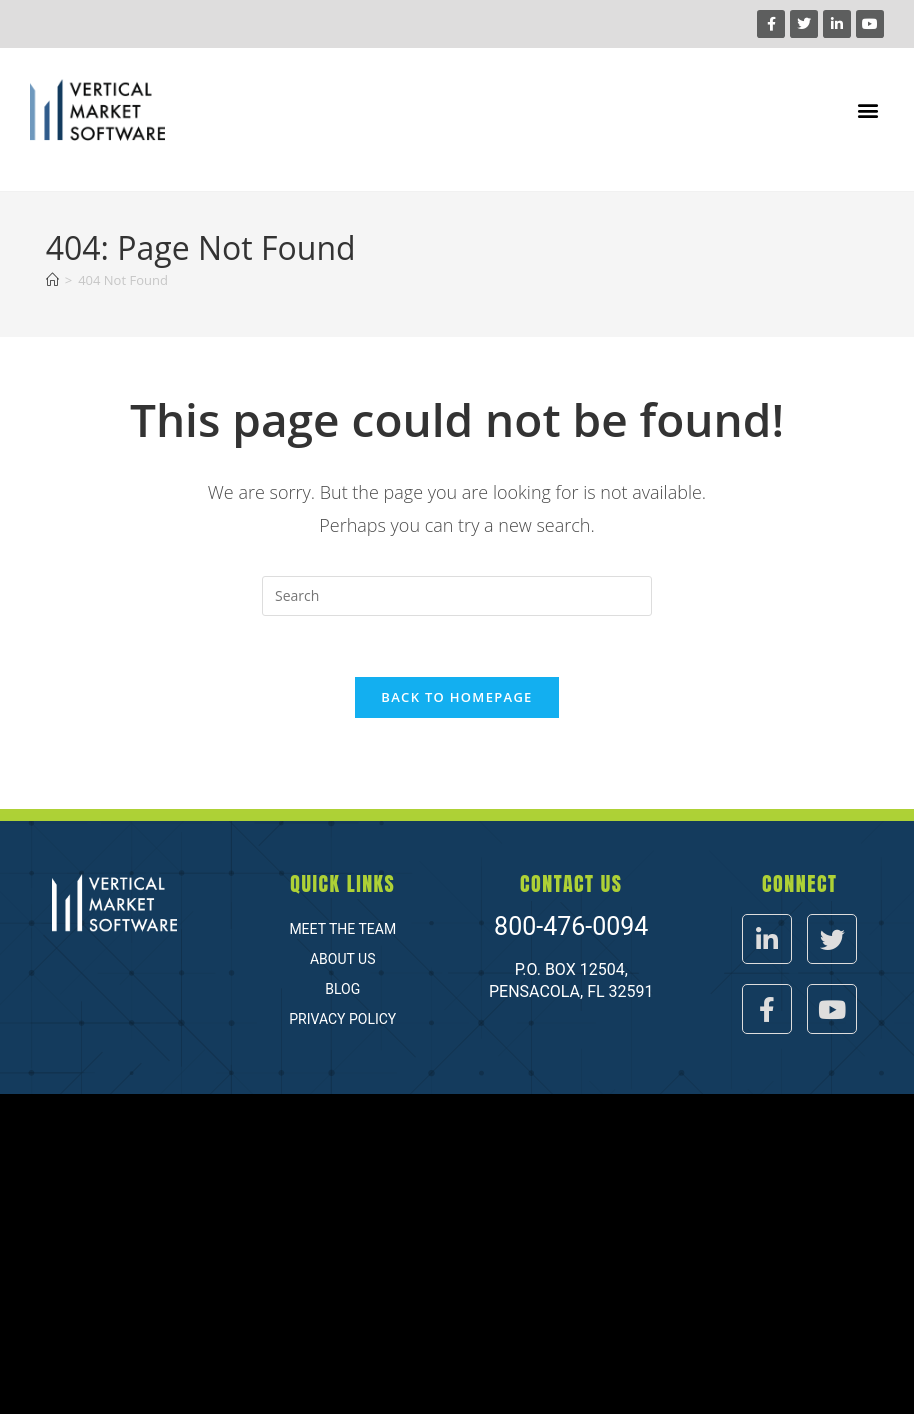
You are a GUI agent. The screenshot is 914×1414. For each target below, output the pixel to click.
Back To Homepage (456, 697)
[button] (867, 110)
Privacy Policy (342, 1019)
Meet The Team (342, 929)
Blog (342, 989)
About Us (343, 959)
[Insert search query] (457, 596)
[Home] (52, 280)
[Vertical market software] (457, 1254)
